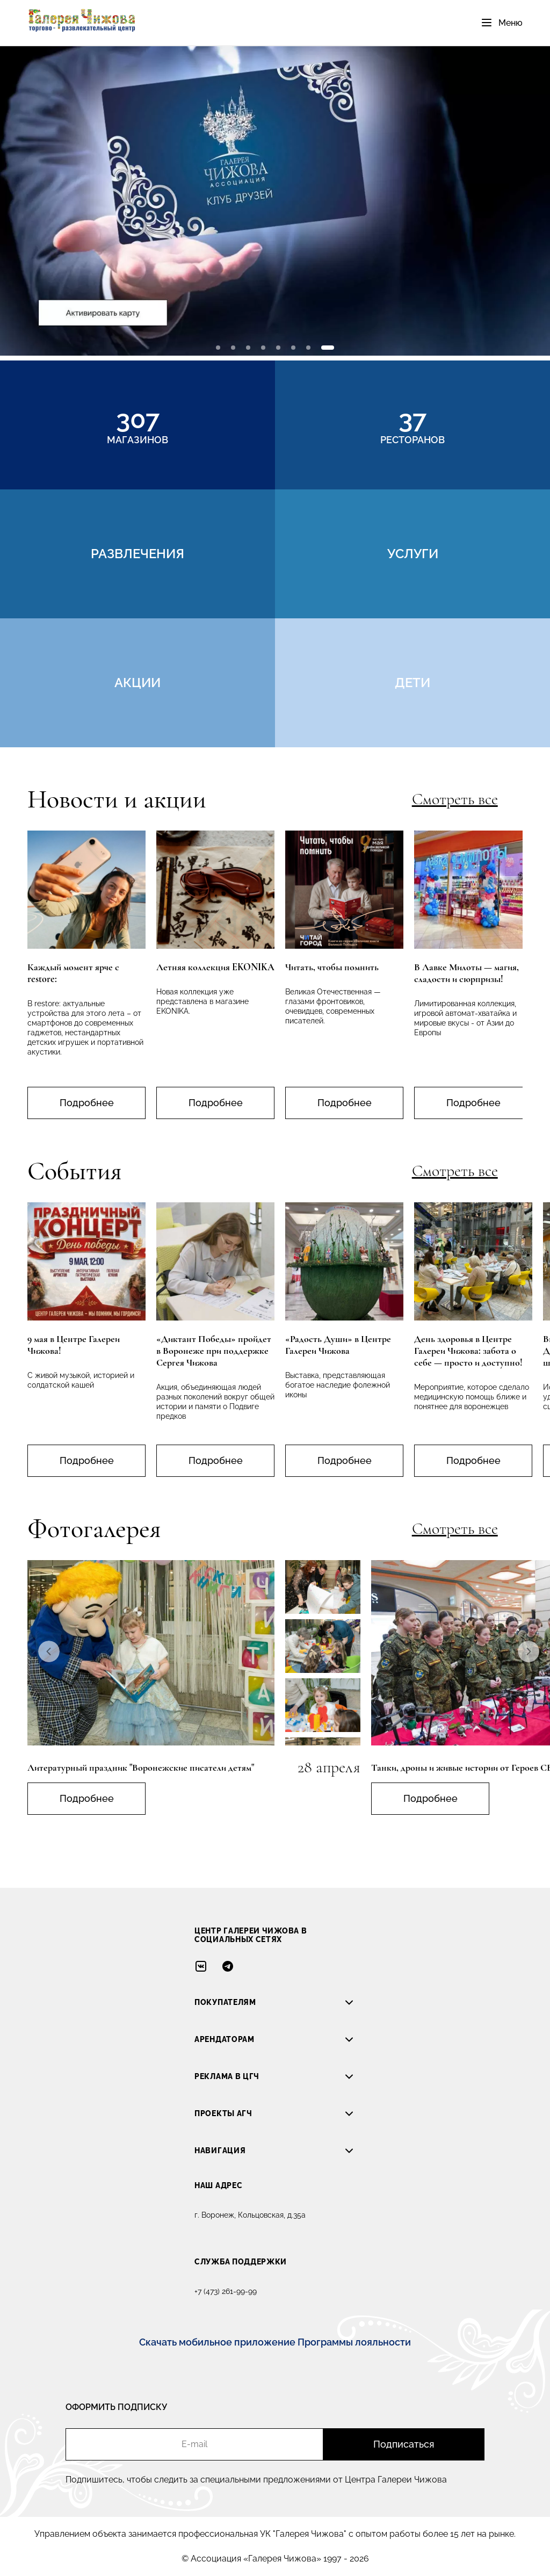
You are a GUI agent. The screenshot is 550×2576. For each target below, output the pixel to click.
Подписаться (404, 2444)
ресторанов (412, 424)
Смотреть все (455, 799)
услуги (412, 553)
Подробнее (87, 1102)
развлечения (137, 553)
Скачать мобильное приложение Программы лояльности (275, 2342)
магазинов (137, 424)
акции (137, 682)
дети (412, 682)
